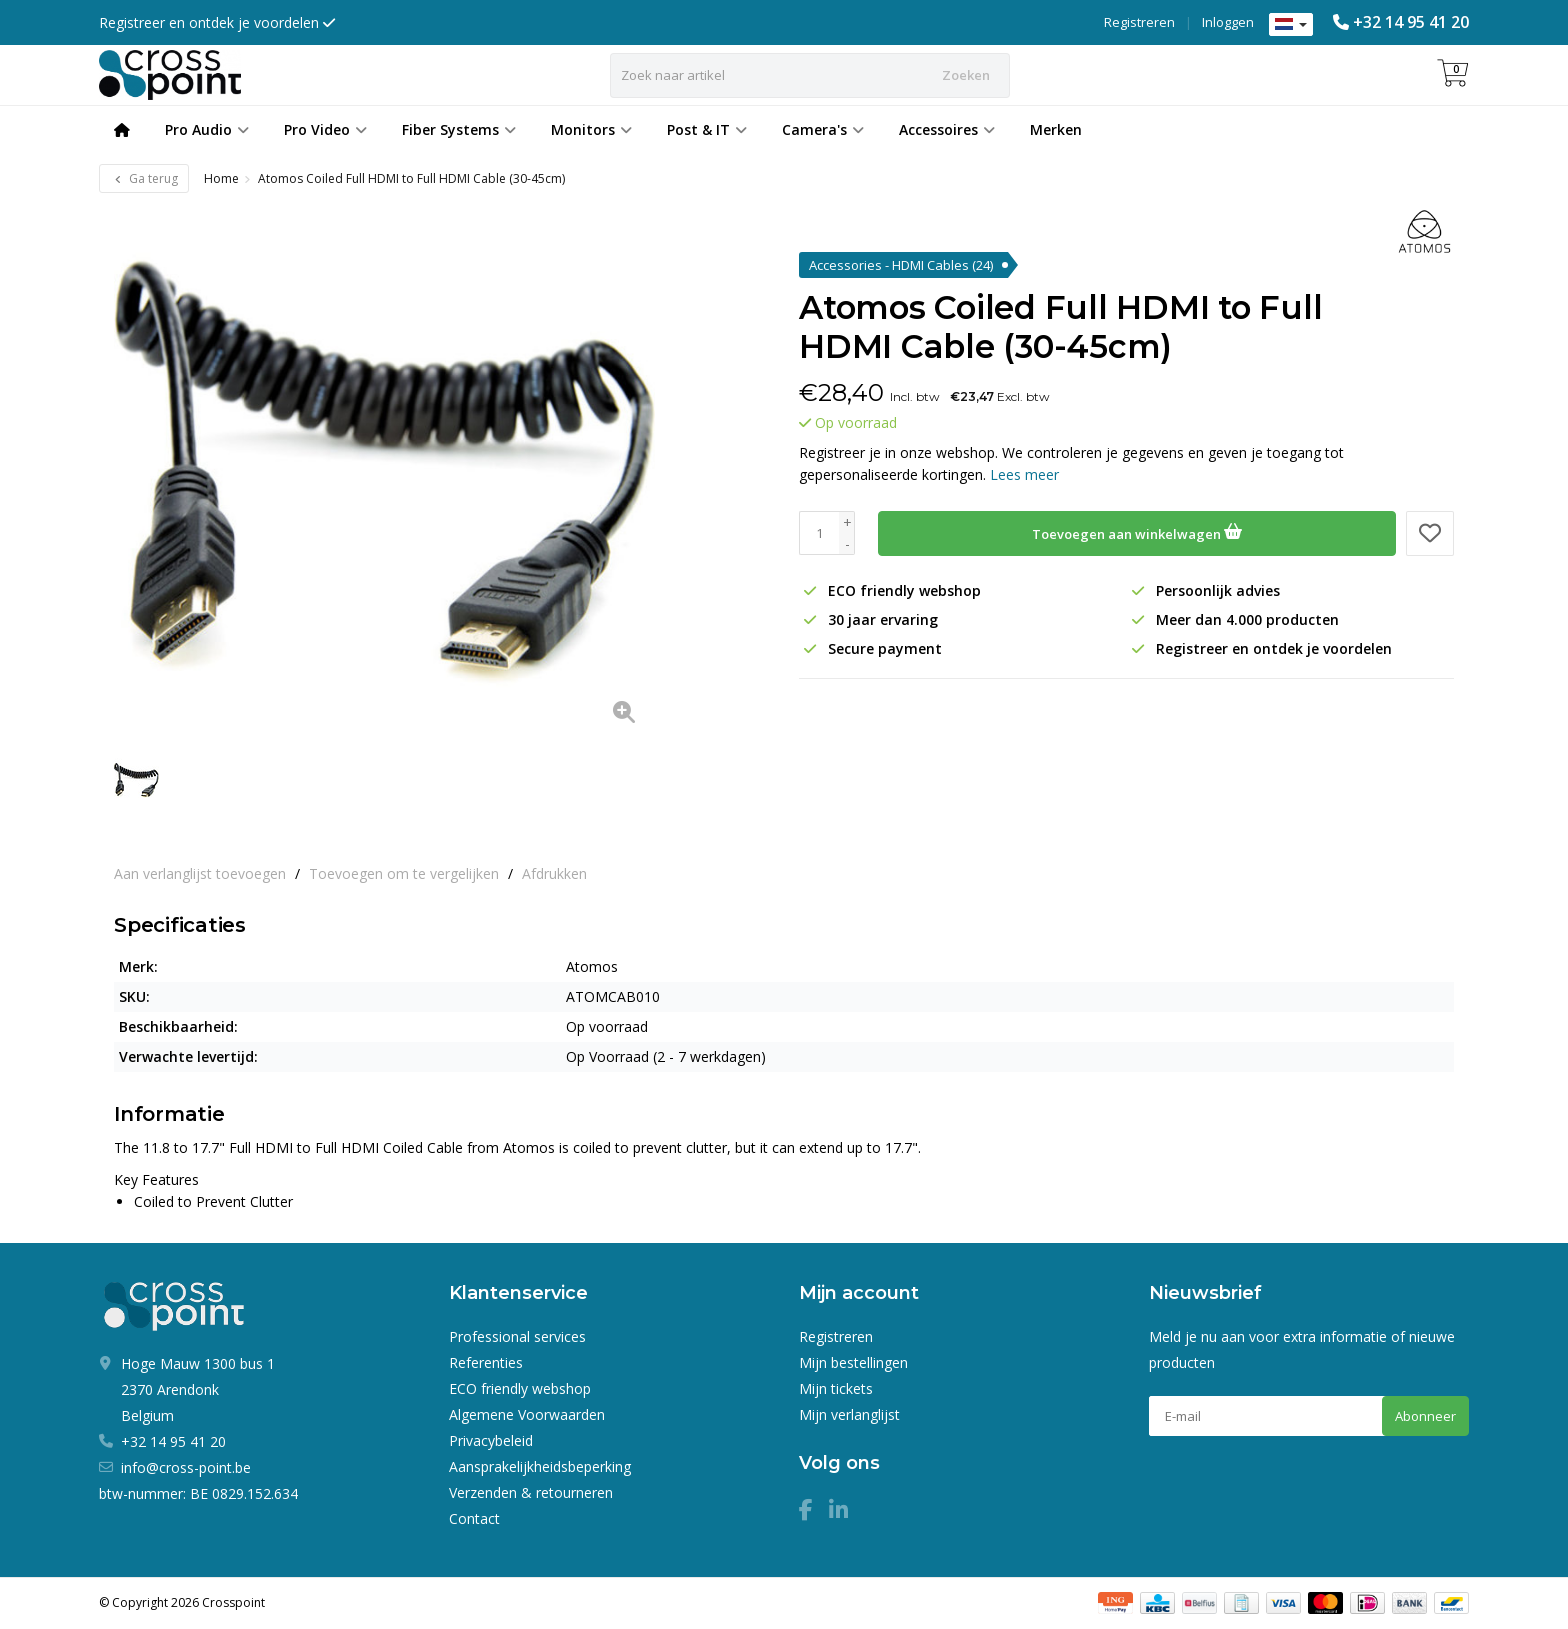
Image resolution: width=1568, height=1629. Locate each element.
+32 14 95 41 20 (1411, 22)
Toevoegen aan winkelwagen (1137, 531)
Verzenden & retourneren (531, 1492)
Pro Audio (207, 129)
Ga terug (144, 178)
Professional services (517, 1336)
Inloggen (1228, 22)
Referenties (486, 1362)
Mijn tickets (836, 1388)
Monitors (591, 129)
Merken (1056, 129)
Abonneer (1425, 1416)
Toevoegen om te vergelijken (404, 873)
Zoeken (966, 75)
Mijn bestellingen (853, 1362)
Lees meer (1024, 474)
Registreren (1139, 22)
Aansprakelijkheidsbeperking (540, 1466)
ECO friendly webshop (520, 1388)
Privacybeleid (491, 1440)
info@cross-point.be (186, 1467)
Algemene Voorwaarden (527, 1414)
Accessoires (947, 129)
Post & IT (707, 129)
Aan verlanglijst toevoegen (200, 873)
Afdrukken (554, 873)
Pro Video (325, 129)
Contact (474, 1518)
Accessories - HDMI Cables (901, 265)
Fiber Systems (459, 129)
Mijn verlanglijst (849, 1414)
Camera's (823, 129)
